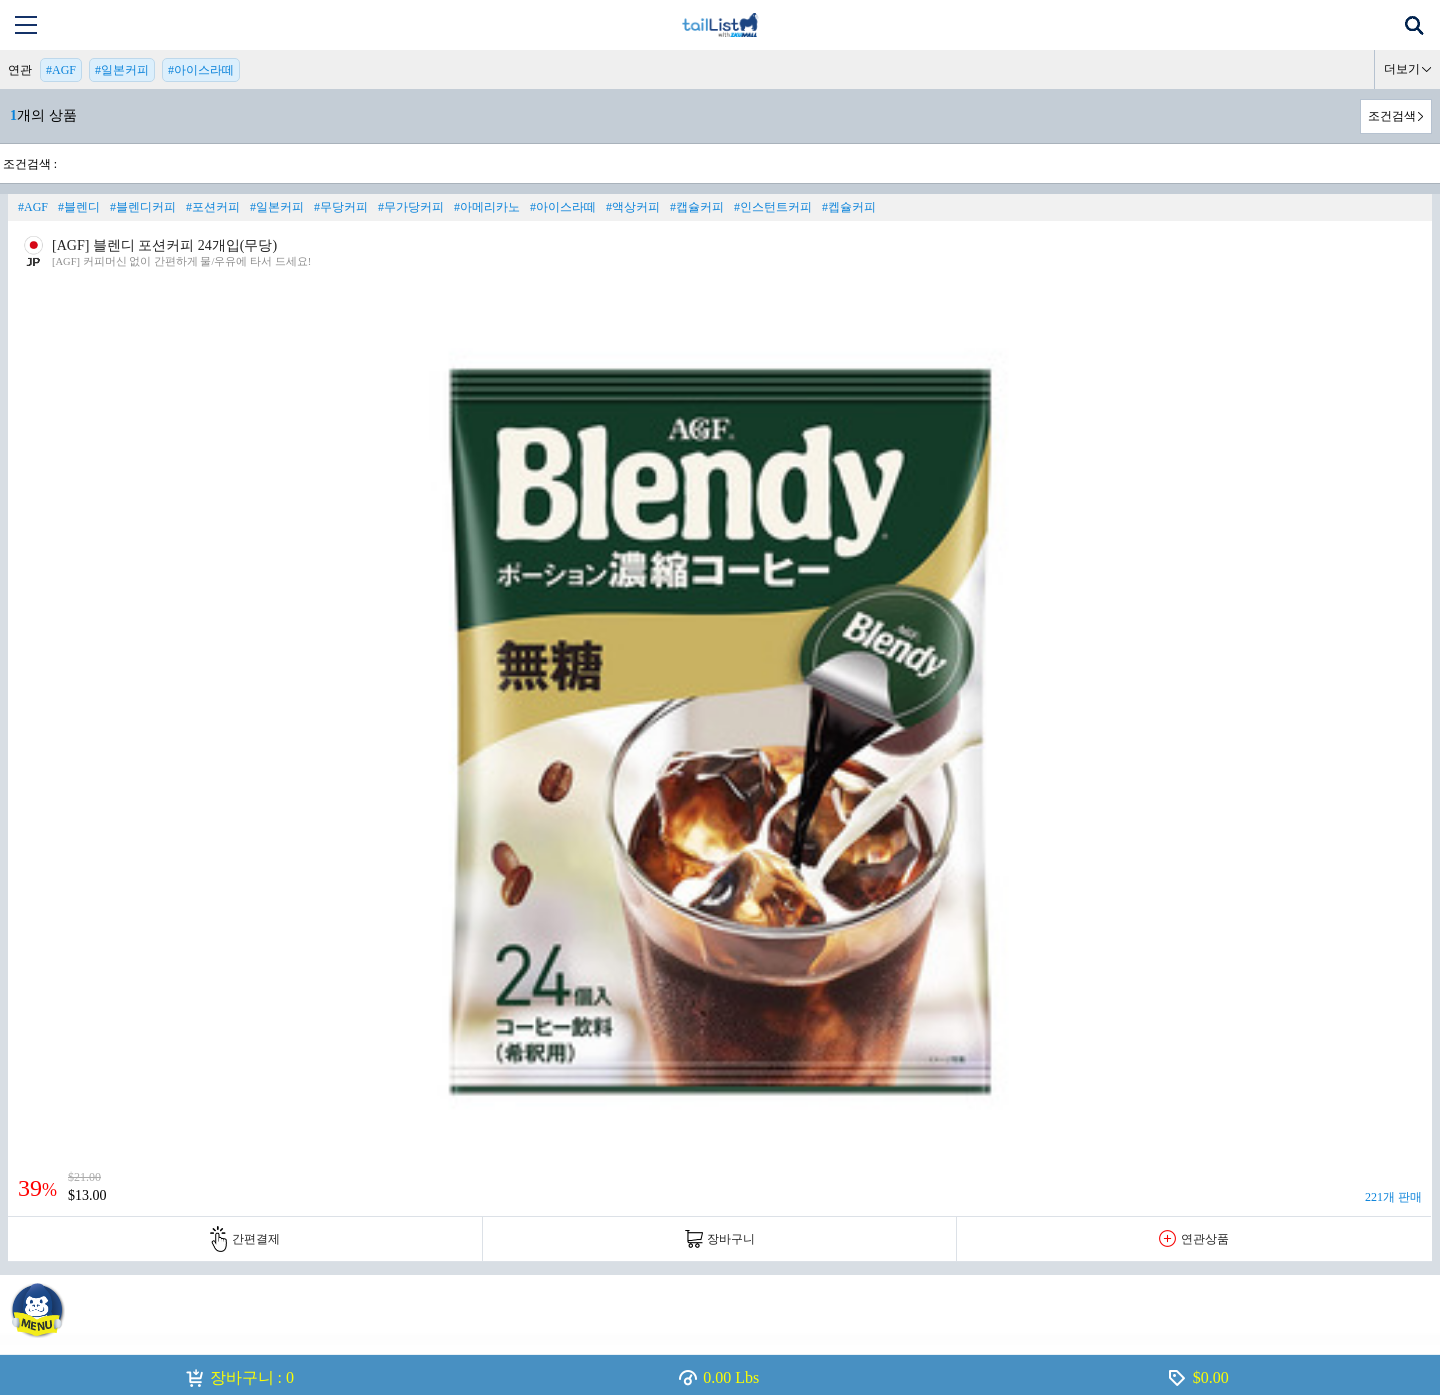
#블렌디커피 (143, 207)
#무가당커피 (411, 207)
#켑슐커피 (849, 207)
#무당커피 (341, 207)
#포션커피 (213, 207)
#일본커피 (122, 70)
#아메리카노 (487, 207)
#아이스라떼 (201, 70)
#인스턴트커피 (773, 207)
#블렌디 (79, 207)
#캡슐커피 (697, 207)
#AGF (61, 70)
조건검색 (1392, 116)
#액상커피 (633, 207)
